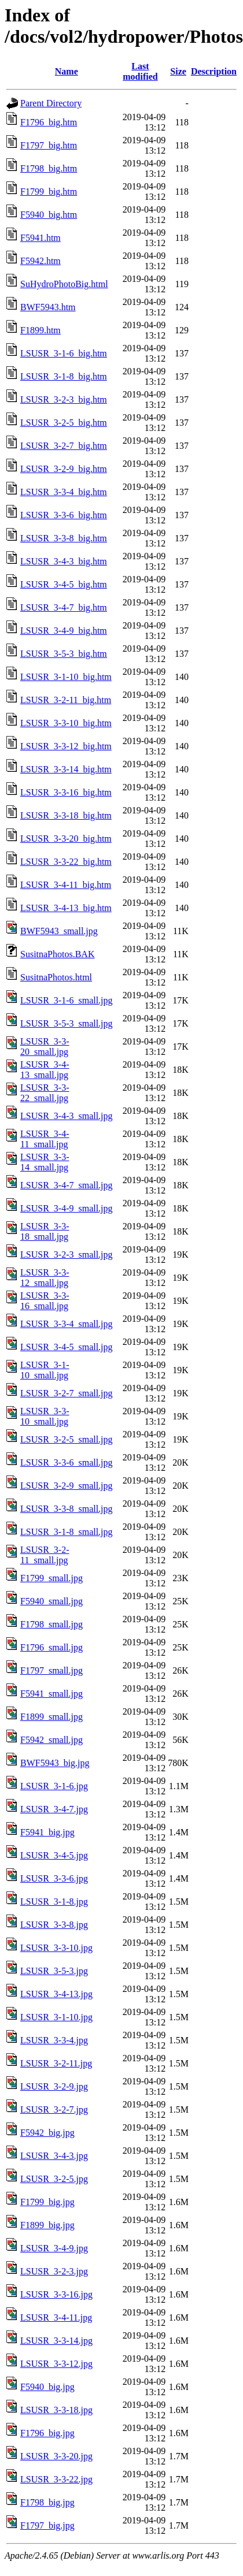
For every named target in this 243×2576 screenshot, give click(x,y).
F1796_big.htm (48, 122)
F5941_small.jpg (51, 1693)
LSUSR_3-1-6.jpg (54, 1786)
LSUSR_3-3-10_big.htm (66, 723)
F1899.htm (40, 330)
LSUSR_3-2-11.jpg (56, 2063)
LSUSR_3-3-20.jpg (56, 2456)
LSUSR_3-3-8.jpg (54, 1925)
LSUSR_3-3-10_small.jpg (44, 1416)
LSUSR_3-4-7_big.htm (63, 607)
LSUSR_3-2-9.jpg (54, 2086)
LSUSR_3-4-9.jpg (54, 2248)
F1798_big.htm (48, 168)
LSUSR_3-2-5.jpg (54, 2179)
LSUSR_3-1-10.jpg (56, 2017)
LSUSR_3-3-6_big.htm (63, 515)
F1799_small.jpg (51, 1578)
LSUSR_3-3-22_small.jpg (44, 1093)
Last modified (140, 71)
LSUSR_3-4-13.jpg (56, 1994)
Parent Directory (51, 103)
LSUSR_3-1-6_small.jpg (66, 1000)
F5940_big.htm (48, 215)
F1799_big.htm (48, 191)
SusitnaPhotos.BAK (57, 954)
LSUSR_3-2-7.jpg (54, 2109)
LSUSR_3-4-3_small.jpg (66, 1116)
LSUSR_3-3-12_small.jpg (44, 1277)
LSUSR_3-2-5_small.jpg (66, 1439)
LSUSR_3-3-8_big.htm (63, 538)
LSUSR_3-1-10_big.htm (66, 677)
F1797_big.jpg (47, 2525)
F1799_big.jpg (47, 2202)
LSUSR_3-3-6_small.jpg (66, 1462)
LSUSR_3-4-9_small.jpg (66, 1208)
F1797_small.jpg (51, 1670)
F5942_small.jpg (51, 1740)
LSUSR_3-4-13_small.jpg (44, 1070)
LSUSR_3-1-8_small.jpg (66, 1532)
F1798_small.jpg (51, 1624)
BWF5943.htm (48, 307)
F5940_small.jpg (51, 1601)
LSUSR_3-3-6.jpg (54, 1878)
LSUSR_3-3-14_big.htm (66, 769)
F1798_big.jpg (47, 2502)
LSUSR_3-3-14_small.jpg (44, 1162)
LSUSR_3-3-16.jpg (56, 2294)
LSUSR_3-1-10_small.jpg (44, 1370)
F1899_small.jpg (51, 1717)
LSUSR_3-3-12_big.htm (66, 746)
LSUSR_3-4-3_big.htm (63, 561)
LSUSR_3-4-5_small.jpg (66, 1347)
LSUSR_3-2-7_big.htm (63, 446)
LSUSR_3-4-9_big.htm (63, 630)
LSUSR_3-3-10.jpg (56, 1948)
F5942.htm (40, 261)
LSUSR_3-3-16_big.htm (66, 792)
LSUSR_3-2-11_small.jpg (44, 1555)
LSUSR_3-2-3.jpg (54, 2271)
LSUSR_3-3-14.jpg (56, 2340)
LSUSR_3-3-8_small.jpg (66, 1509)
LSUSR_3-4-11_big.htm (65, 885)
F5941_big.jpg (47, 1832)
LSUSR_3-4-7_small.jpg (66, 1185)
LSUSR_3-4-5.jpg (54, 1855)
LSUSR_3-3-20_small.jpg (44, 1046)
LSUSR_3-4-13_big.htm (66, 908)
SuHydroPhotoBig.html (64, 284)
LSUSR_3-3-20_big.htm (66, 838)
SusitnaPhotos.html (56, 977)
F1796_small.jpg (51, 1647)
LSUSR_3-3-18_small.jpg (44, 1231)
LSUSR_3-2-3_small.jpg (66, 1254)
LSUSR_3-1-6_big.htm (63, 353)
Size (178, 71)
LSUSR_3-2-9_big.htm (63, 469)
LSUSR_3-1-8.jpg (54, 1901)
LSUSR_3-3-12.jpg (56, 2364)
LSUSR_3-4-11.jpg (56, 2317)
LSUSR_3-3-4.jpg (54, 2040)
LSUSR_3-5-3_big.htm (63, 654)
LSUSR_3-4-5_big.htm (63, 584)
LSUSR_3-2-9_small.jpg (66, 1485)
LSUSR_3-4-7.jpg (54, 1809)
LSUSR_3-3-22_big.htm (66, 862)
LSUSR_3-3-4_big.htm (63, 492)
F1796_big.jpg (47, 2433)
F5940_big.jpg (47, 2387)
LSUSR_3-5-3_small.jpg (66, 1023)
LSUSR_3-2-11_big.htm (65, 700)
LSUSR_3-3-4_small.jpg (66, 1324)
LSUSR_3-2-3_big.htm (63, 399)
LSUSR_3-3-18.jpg (56, 2410)
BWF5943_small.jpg (59, 931)
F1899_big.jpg (47, 2225)
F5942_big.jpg (47, 2133)
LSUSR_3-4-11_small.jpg (44, 1139)
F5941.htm (40, 238)
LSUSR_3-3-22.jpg (56, 2479)
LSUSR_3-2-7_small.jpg (66, 1393)
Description (214, 71)
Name (66, 71)
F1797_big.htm (48, 145)
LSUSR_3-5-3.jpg (54, 1971)
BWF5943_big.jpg (55, 1763)
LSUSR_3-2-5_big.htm (63, 423)
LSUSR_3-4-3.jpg (54, 2156)
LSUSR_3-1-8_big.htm (63, 376)
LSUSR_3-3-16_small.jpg (44, 1301)
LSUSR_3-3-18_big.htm (66, 815)
